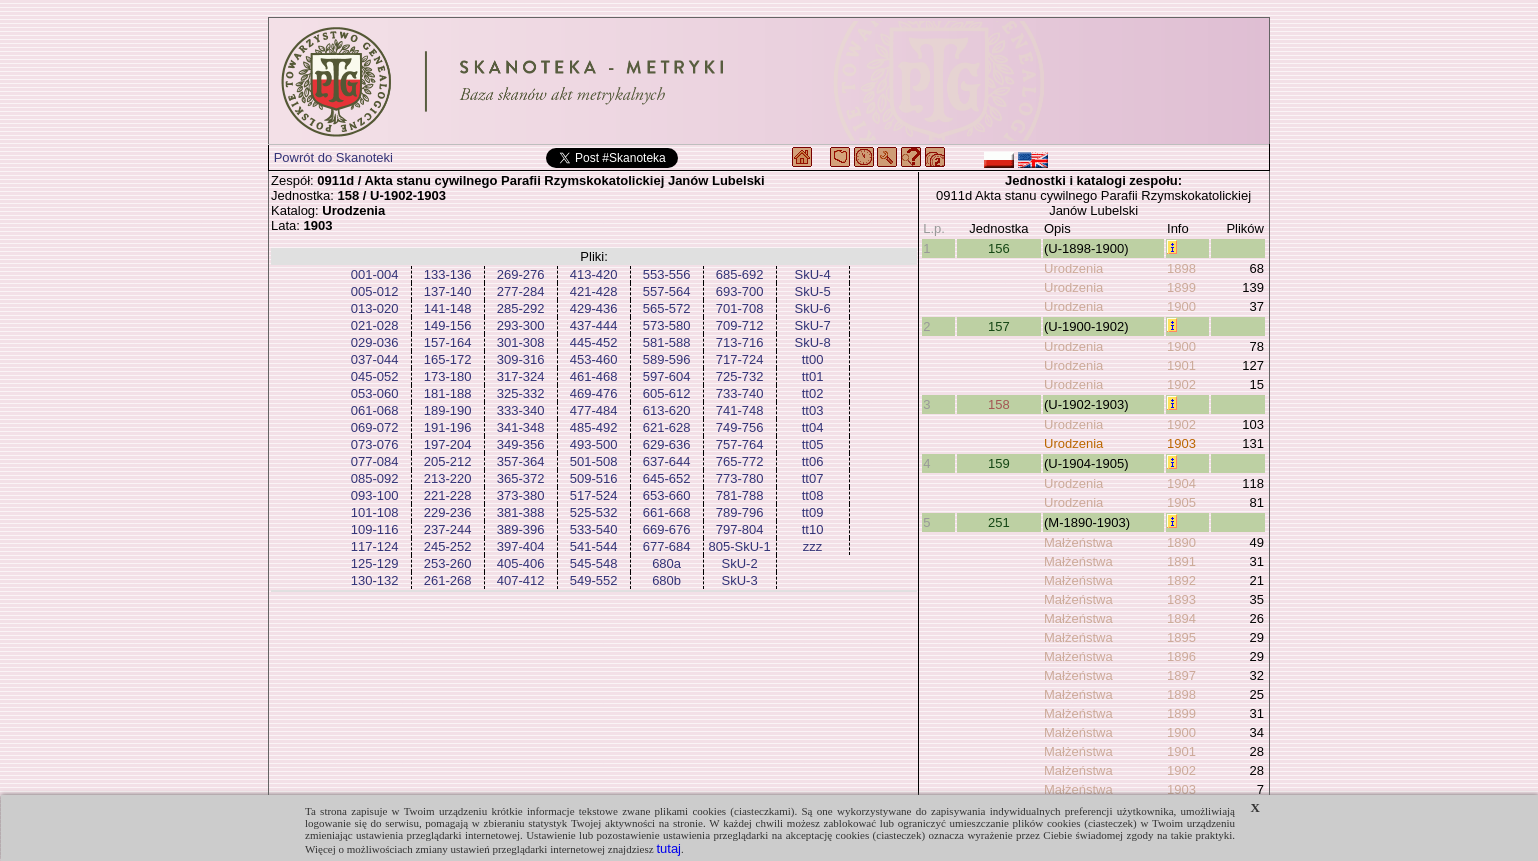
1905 (1181, 502)
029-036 (375, 342)
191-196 (448, 427)
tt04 (813, 427)
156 (999, 248)
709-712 (740, 325)
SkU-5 (813, 291)
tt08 (813, 495)
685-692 (740, 274)
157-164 (448, 342)
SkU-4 (813, 274)
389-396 (521, 529)
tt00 (813, 359)
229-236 (448, 512)
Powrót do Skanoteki (333, 157)
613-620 (667, 410)
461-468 (594, 376)
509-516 (594, 478)
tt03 (813, 410)
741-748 (740, 410)
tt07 (813, 478)
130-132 (375, 580)
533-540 (594, 529)
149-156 (448, 325)
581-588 (667, 342)
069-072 (375, 427)
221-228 (448, 495)
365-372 (521, 478)
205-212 (448, 461)
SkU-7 (813, 325)
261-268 (448, 580)
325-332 (521, 393)
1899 (1181, 287)
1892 (1181, 580)
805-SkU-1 (740, 546)
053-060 (375, 393)
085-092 (375, 478)
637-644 (667, 461)
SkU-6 (813, 308)
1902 (1181, 384)
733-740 (740, 393)
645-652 (667, 478)
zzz (813, 546)
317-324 (521, 376)
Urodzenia (1073, 268)
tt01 (813, 376)
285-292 (521, 308)
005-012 (375, 291)
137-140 (448, 291)
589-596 (667, 359)
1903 (1181, 443)
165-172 (448, 359)
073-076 (375, 444)
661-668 (667, 512)
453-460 (594, 359)
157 (999, 326)
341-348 (521, 427)
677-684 (667, 546)
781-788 (740, 495)
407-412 (521, 580)
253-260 (448, 563)
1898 (1181, 268)
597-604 (667, 376)
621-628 (667, 427)
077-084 (375, 461)
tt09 (813, 512)
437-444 (594, 325)
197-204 (448, 444)
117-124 (375, 546)
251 (999, 522)
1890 (1181, 542)
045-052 (375, 376)
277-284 (521, 291)
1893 (1181, 599)
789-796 (740, 512)
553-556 (667, 274)
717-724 (740, 359)
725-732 (740, 376)
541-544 (594, 546)
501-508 (594, 461)
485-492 (594, 427)
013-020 (375, 308)
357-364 (521, 461)
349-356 (521, 444)
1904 (1181, 483)
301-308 (521, 342)
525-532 (594, 512)
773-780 (740, 478)
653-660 (667, 495)
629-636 (667, 444)
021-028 (375, 325)
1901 (1181, 365)
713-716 (740, 342)
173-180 (448, 376)
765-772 (740, 461)
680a (666, 563)
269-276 (521, 274)
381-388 (521, 512)
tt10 (813, 529)
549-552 (594, 580)
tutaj (668, 848)
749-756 (740, 427)
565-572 (667, 308)
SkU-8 (813, 342)
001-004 (375, 274)
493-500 (594, 444)
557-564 (667, 291)
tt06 (813, 461)
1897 (1181, 675)
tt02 (813, 393)
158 (999, 404)
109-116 (375, 529)
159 (999, 463)
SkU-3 (740, 580)
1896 (1181, 656)
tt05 (813, 444)
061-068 (375, 410)
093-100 (375, 495)
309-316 (521, 359)
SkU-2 (740, 563)
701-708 (740, 308)
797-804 (740, 529)
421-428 (594, 291)
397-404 (521, 546)
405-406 (521, 563)
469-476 (594, 393)
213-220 (448, 478)
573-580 (667, 325)
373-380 (521, 495)
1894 (1181, 618)
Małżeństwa (1078, 542)
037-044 (375, 359)
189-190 (448, 410)
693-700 (740, 291)
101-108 (375, 512)
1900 (1181, 306)
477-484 (594, 410)
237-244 (448, 529)
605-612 (667, 393)
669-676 (667, 529)
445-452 (594, 342)
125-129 (375, 563)
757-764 (740, 444)
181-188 (448, 393)
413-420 (594, 274)
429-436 (594, 308)
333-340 (521, 410)
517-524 (594, 495)
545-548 (594, 563)
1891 (1181, 561)
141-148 (448, 308)
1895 (1181, 637)
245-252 (448, 546)
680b (666, 580)
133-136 (448, 274)
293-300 (521, 325)
